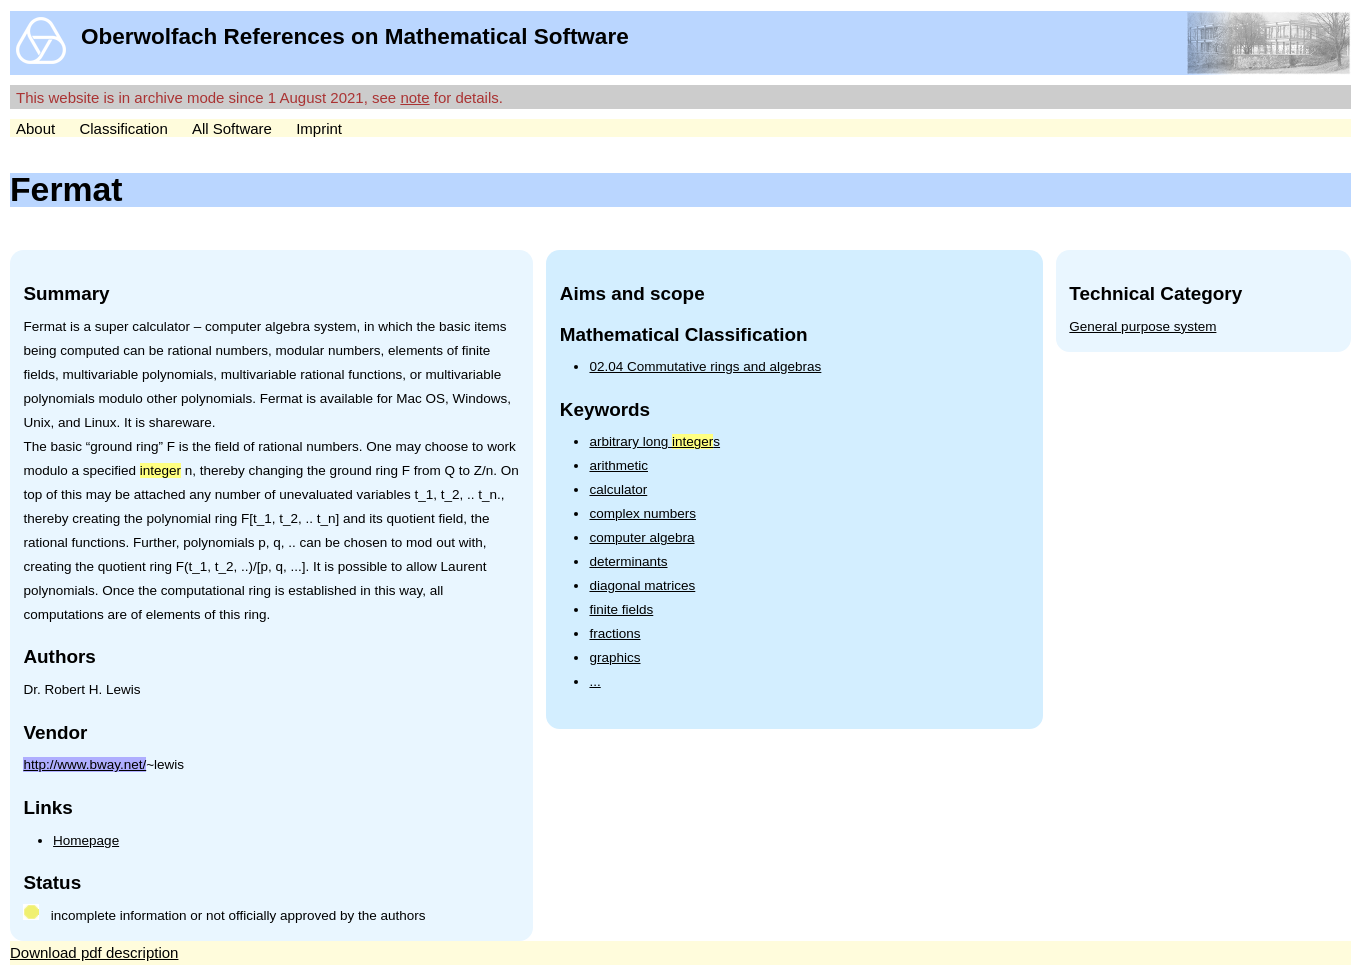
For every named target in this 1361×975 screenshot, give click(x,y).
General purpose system (1142, 326)
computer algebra (641, 537)
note (414, 97)
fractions (614, 633)
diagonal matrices (642, 585)
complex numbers (642, 513)
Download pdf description (94, 952)
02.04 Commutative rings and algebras (705, 366)
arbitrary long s (654, 441)
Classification (123, 128)
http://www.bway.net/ (84, 764)
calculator (618, 489)
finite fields (621, 609)
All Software (232, 128)
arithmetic (618, 465)
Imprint (319, 128)
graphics (614, 657)
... (594, 681)
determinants (628, 561)
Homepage (86, 840)
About (35, 128)
